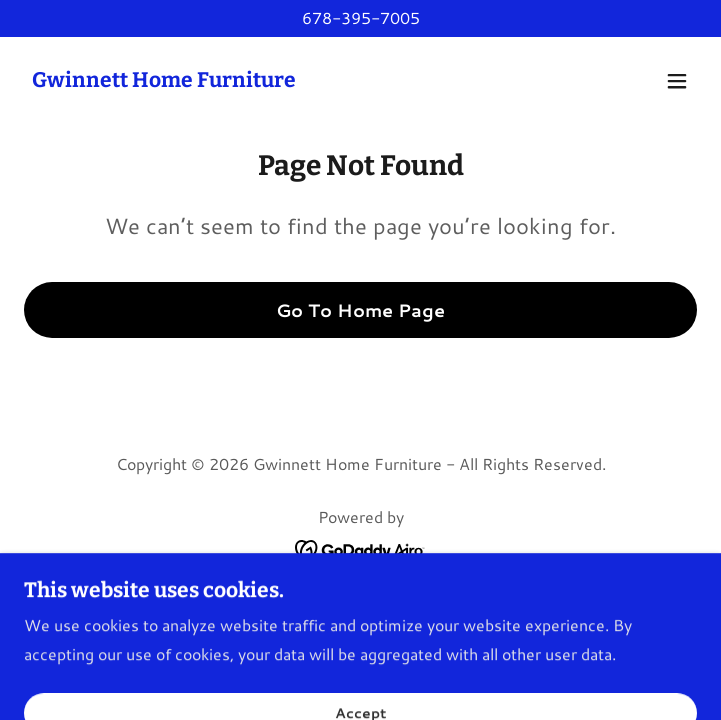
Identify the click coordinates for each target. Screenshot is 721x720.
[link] (164, 80)
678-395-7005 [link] (361, 17)
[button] (677, 81)
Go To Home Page (360, 310)
